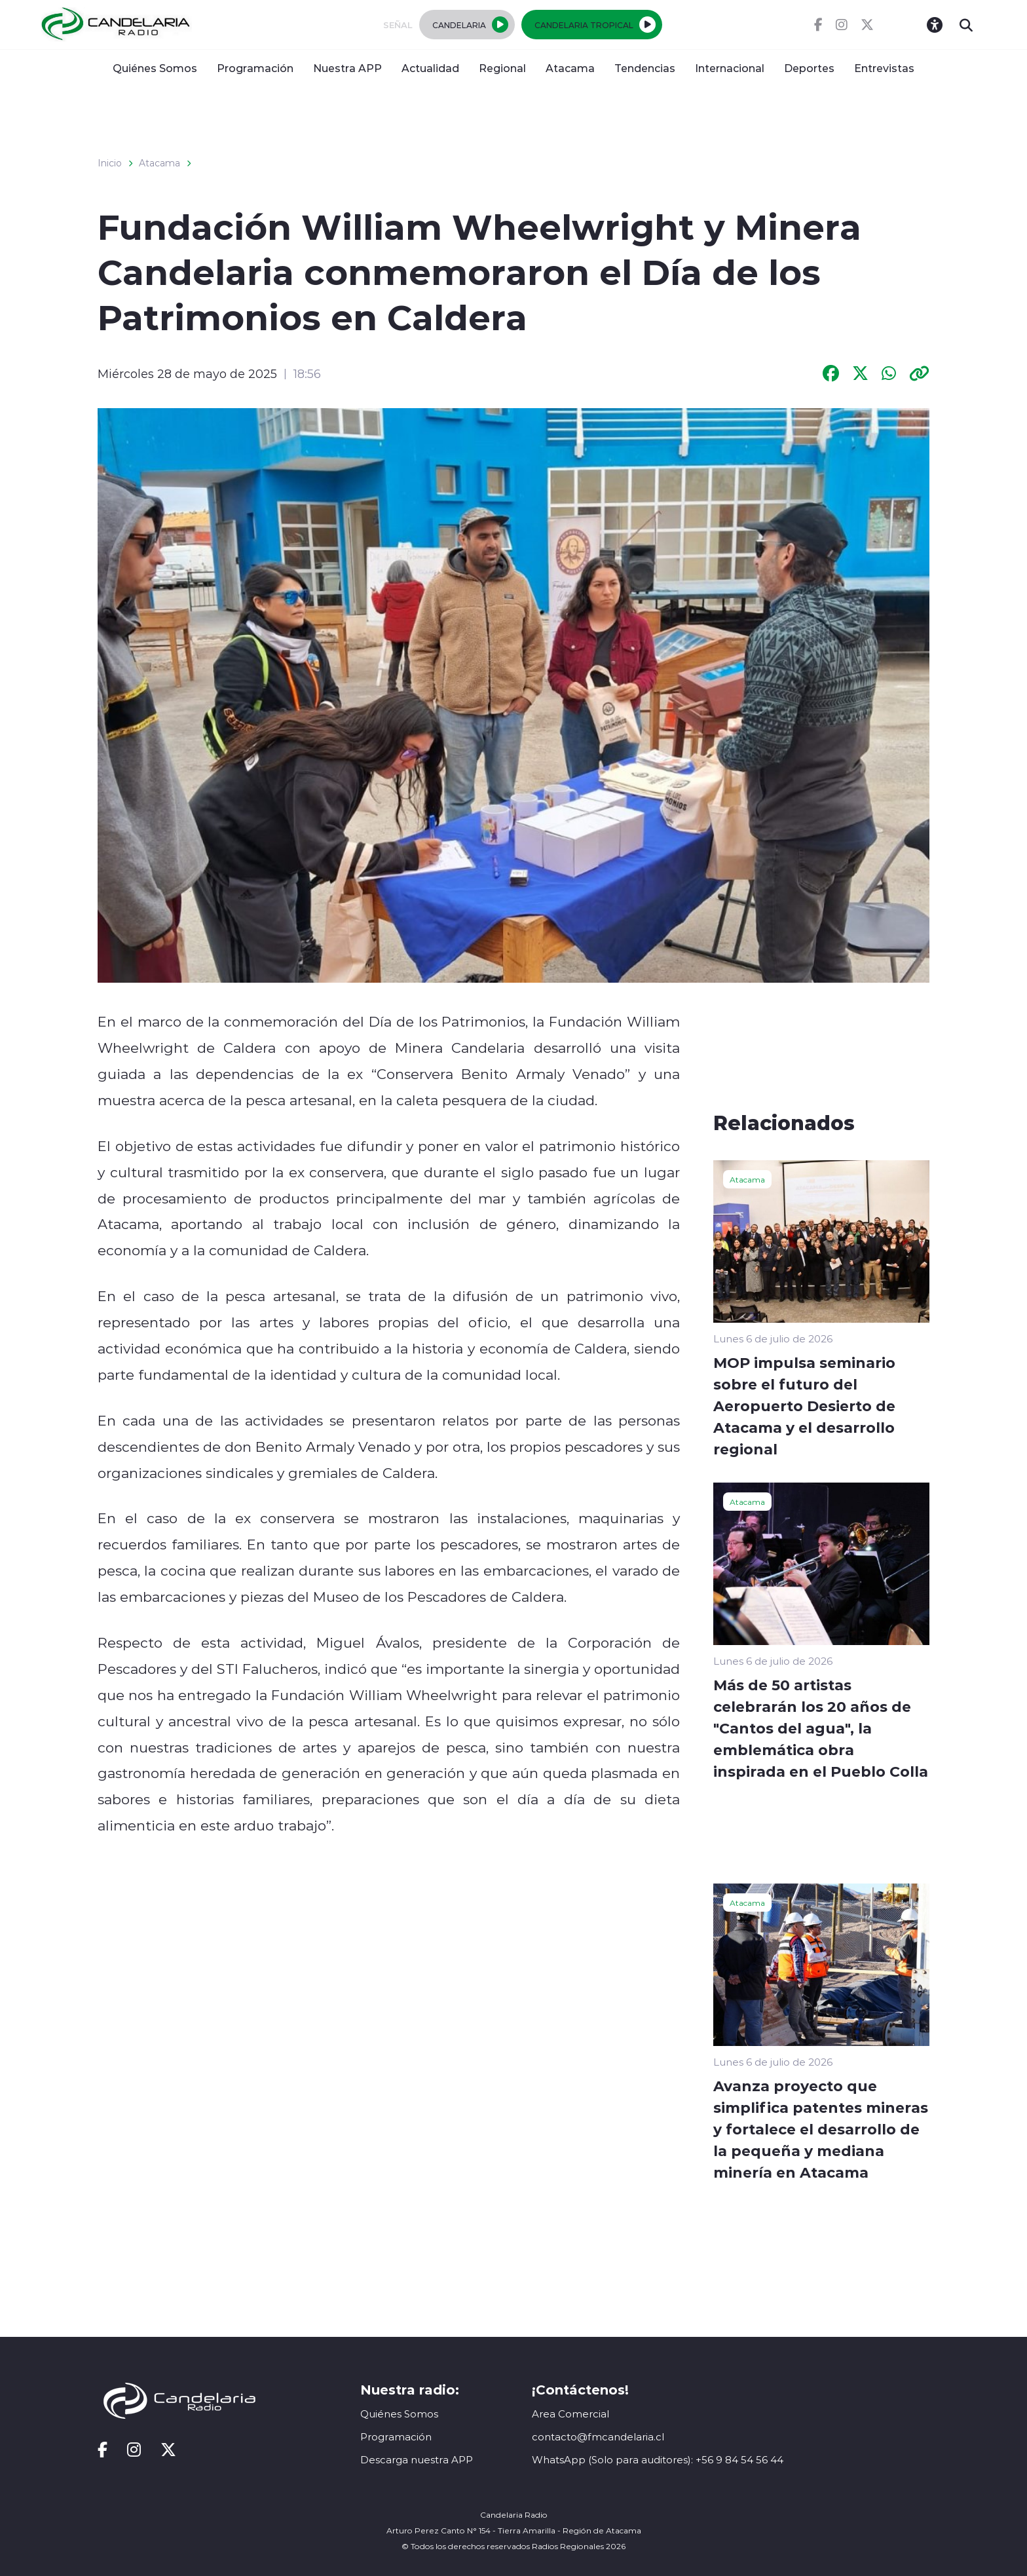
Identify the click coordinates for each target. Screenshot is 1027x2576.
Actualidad (430, 68)
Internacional (729, 68)
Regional (502, 68)
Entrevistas (884, 68)
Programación (255, 68)
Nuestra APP (347, 68)
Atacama (570, 68)
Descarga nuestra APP (416, 2460)
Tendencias (644, 68)
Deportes (809, 68)
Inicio (110, 163)
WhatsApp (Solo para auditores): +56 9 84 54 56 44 (657, 2460)
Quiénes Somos (155, 68)
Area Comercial (570, 2414)
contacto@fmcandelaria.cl (598, 2437)
